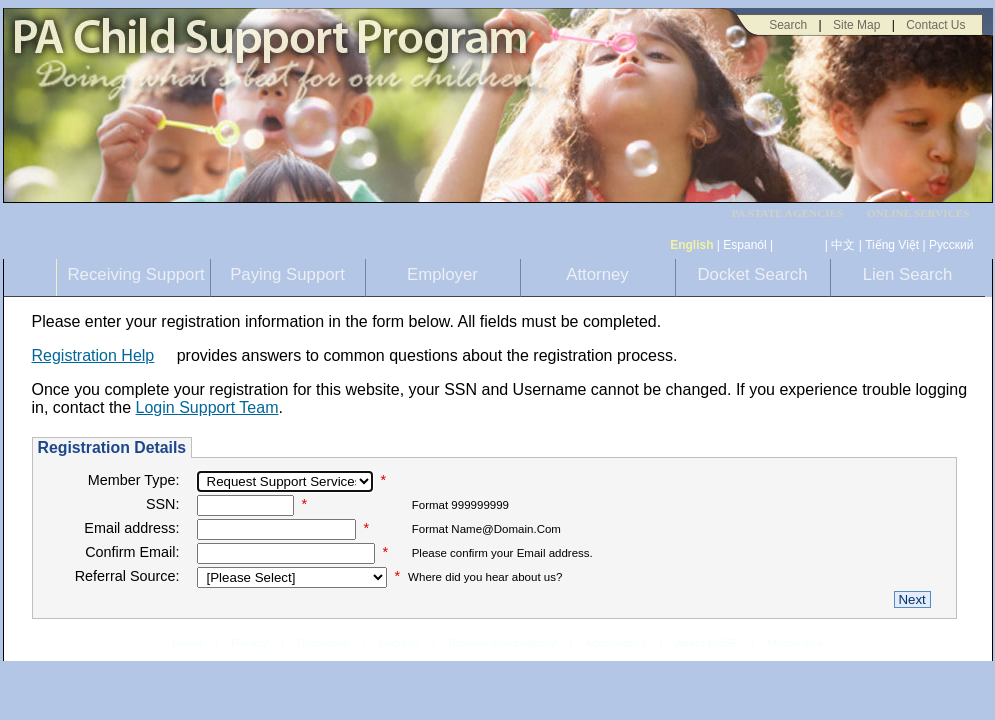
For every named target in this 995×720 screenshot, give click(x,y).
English (691, 245)
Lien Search (908, 274)
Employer (442, 274)
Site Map (856, 25)
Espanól (744, 245)
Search (788, 25)
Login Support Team (207, 407)
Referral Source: (127, 576)
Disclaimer (323, 643)
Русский (951, 245)
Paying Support (287, 274)
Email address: (131, 528)
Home (187, 643)
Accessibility (615, 643)
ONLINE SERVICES (918, 213)
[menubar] (794, 213)
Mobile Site (794, 643)
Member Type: (134, 480)
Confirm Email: (132, 552)
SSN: (163, 504)
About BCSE (706, 643)
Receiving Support (136, 274)
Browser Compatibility (502, 643)
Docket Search (752, 274)
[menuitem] (794, 213)
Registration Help (93, 355)
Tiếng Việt (892, 245)
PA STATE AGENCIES (787, 213)
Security (398, 643)
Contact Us (935, 25)
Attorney (597, 274)
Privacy (249, 643)
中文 (843, 245)
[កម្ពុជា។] (799, 245)
